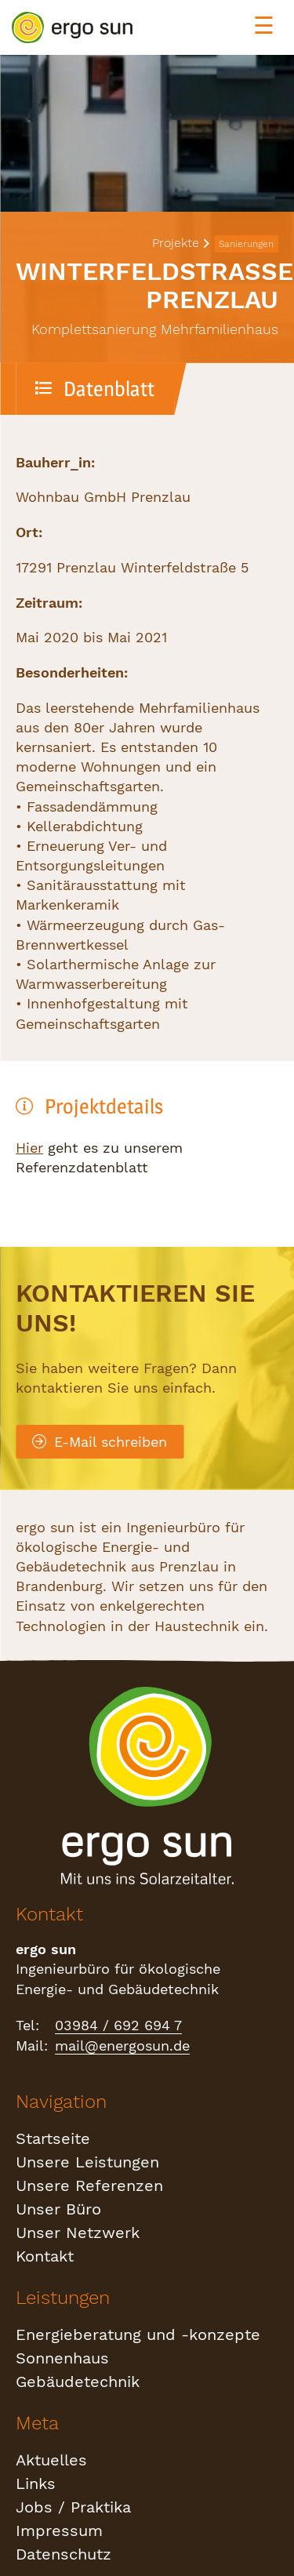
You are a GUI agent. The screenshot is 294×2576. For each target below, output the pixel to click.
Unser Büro (58, 2209)
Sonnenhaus (62, 2358)
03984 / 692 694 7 (118, 2025)
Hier (29, 1147)
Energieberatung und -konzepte (138, 2334)
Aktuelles (51, 2460)
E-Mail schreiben (99, 1441)
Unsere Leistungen (87, 2162)
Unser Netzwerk (78, 2232)
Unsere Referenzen (89, 2185)
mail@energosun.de (122, 2045)
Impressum (59, 2530)
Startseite (53, 2138)
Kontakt (45, 2256)
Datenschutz (63, 2554)
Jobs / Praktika (73, 2507)
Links (36, 2483)
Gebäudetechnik (78, 2381)
